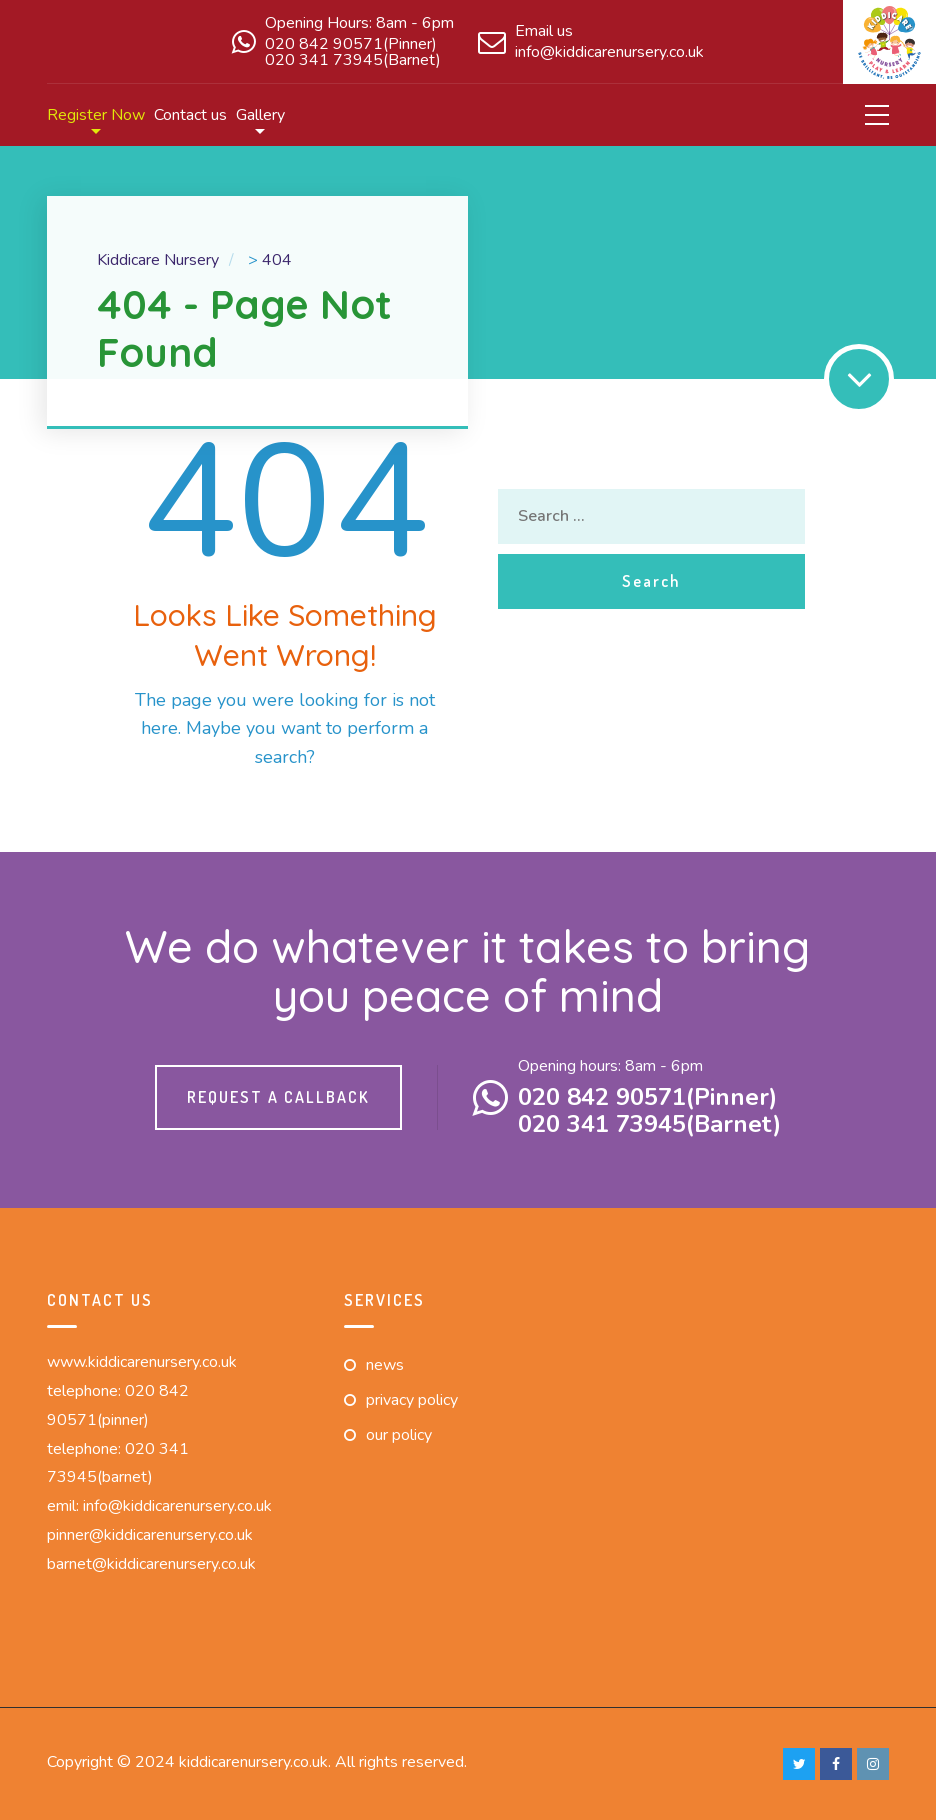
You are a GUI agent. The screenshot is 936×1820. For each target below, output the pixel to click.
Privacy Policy (412, 1400)
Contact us (190, 115)
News (385, 1365)
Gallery (260, 115)
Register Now (96, 115)
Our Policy (399, 1435)
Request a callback (278, 1097)
